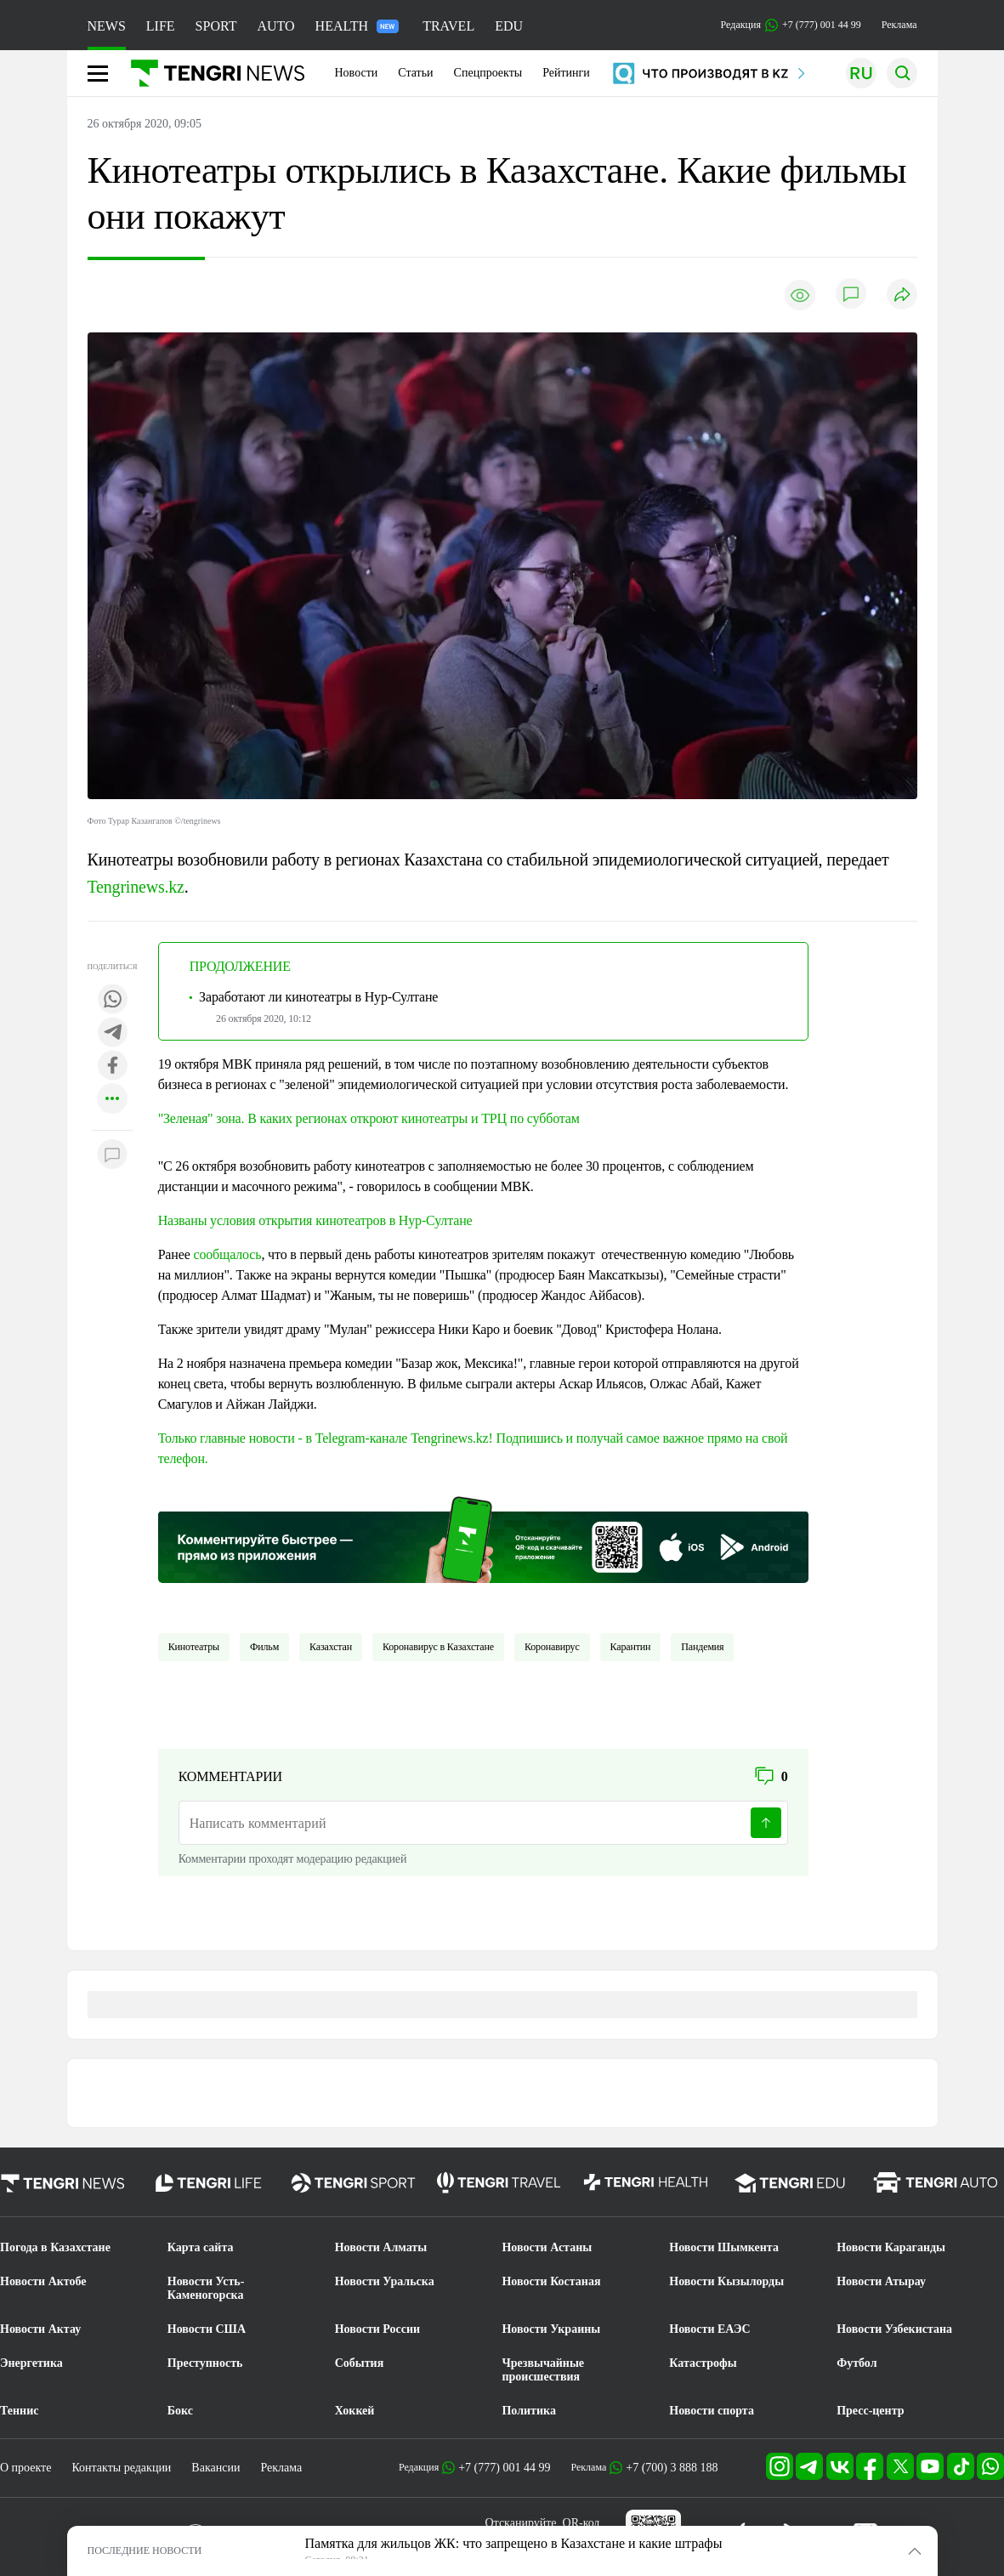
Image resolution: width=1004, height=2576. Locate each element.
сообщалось (227, 1254)
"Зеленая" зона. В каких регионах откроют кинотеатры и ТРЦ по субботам (369, 1118)
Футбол (856, 2363)
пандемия (702, 1647)
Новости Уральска (384, 2281)
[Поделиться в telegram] (112, 1033)
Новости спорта (711, 2410)
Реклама (899, 25)
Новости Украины (551, 2329)
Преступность (205, 2363)
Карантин (630, 1647)
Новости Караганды (891, 2247)
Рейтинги (566, 72)
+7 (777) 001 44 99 (504, 2467)
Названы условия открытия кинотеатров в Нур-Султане (315, 1220)
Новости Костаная (551, 2281)
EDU (509, 26)
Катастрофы (702, 2363)
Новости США (206, 2329)
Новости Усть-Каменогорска (206, 2288)
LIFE (160, 26)
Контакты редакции (121, 2467)
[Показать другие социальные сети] (112, 1099)
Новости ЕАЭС (709, 2329)
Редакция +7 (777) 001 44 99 (791, 25)
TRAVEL (448, 26)
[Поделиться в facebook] (112, 1066)
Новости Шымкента (724, 2247)
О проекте (25, 2467)
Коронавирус (552, 1647)
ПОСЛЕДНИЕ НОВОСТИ (145, 2550)
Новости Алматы (381, 2247)
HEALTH (357, 26)
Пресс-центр (870, 2410)
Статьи (415, 72)
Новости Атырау (881, 2281)
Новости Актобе (43, 2281)
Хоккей (355, 2410)
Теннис (19, 2410)
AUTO (275, 26)
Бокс (180, 2410)
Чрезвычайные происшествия (543, 2370)
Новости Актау (40, 2329)
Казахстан (330, 1647)
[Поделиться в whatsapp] (112, 1000)
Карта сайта (200, 2247)
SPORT (216, 26)
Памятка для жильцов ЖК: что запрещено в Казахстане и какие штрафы (514, 2543)
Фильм (264, 1647)
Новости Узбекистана (894, 2329)
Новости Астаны (547, 2247)
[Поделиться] (902, 295)
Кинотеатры (193, 1647)
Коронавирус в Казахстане (438, 1647)
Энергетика (31, 2363)
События (359, 2363)
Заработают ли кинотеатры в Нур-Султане (318, 997)
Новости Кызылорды (726, 2281)
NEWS (107, 26)
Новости (356, 72)
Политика (528, 2410)
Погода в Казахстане (55, 2247)
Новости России (377, 2329)
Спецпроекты (488, 72)
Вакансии (215, 2467)
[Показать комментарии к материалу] (112, 1155)
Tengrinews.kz (136, 886)
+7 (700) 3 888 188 (672, 2467)
